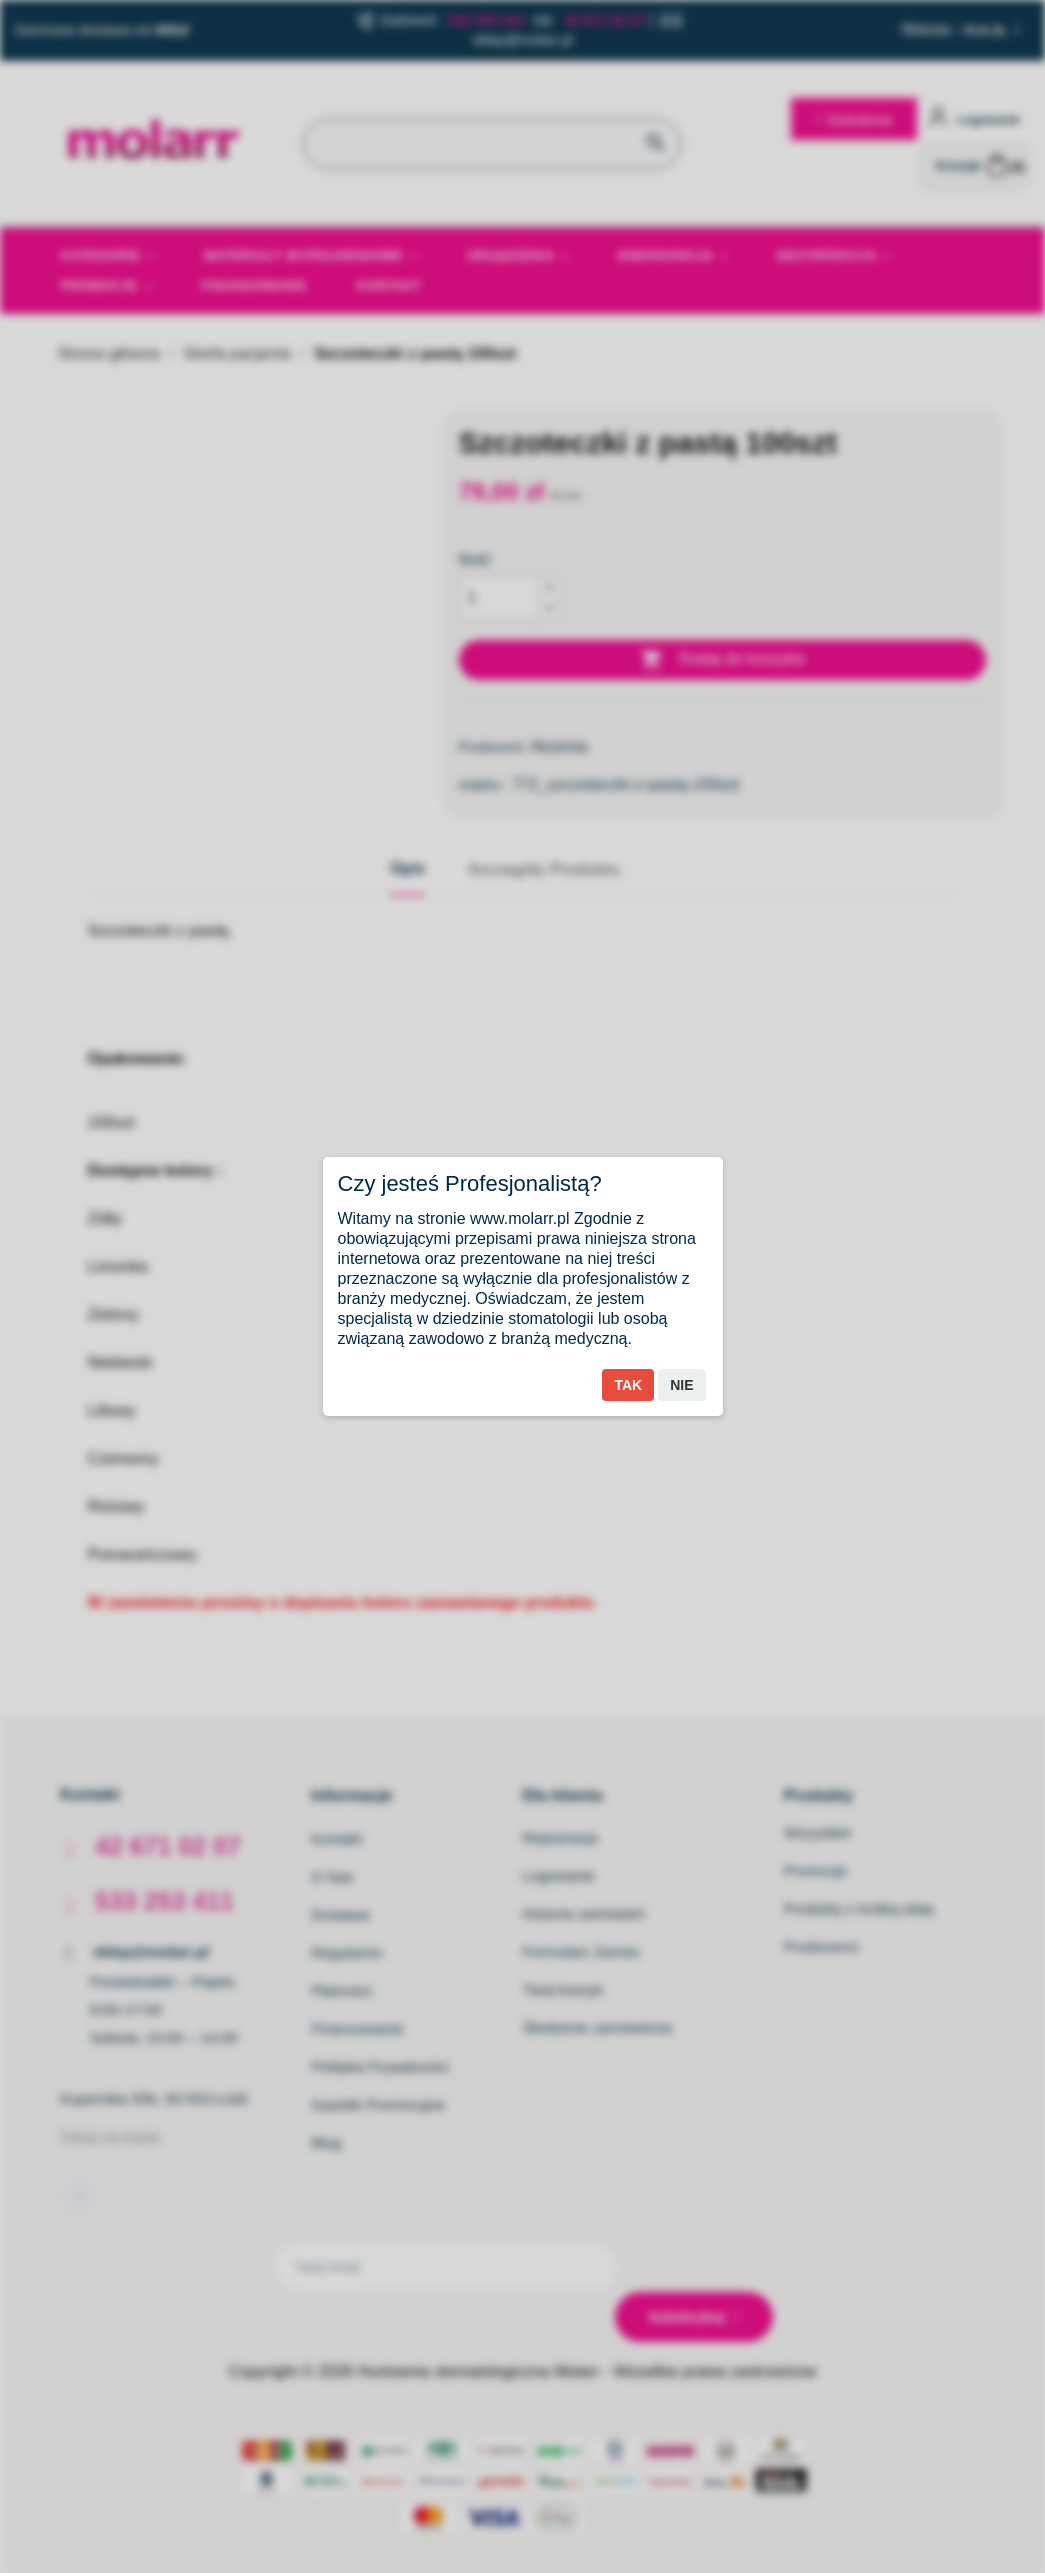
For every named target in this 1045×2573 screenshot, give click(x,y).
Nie (681, 1385)
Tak (628, 1385)
